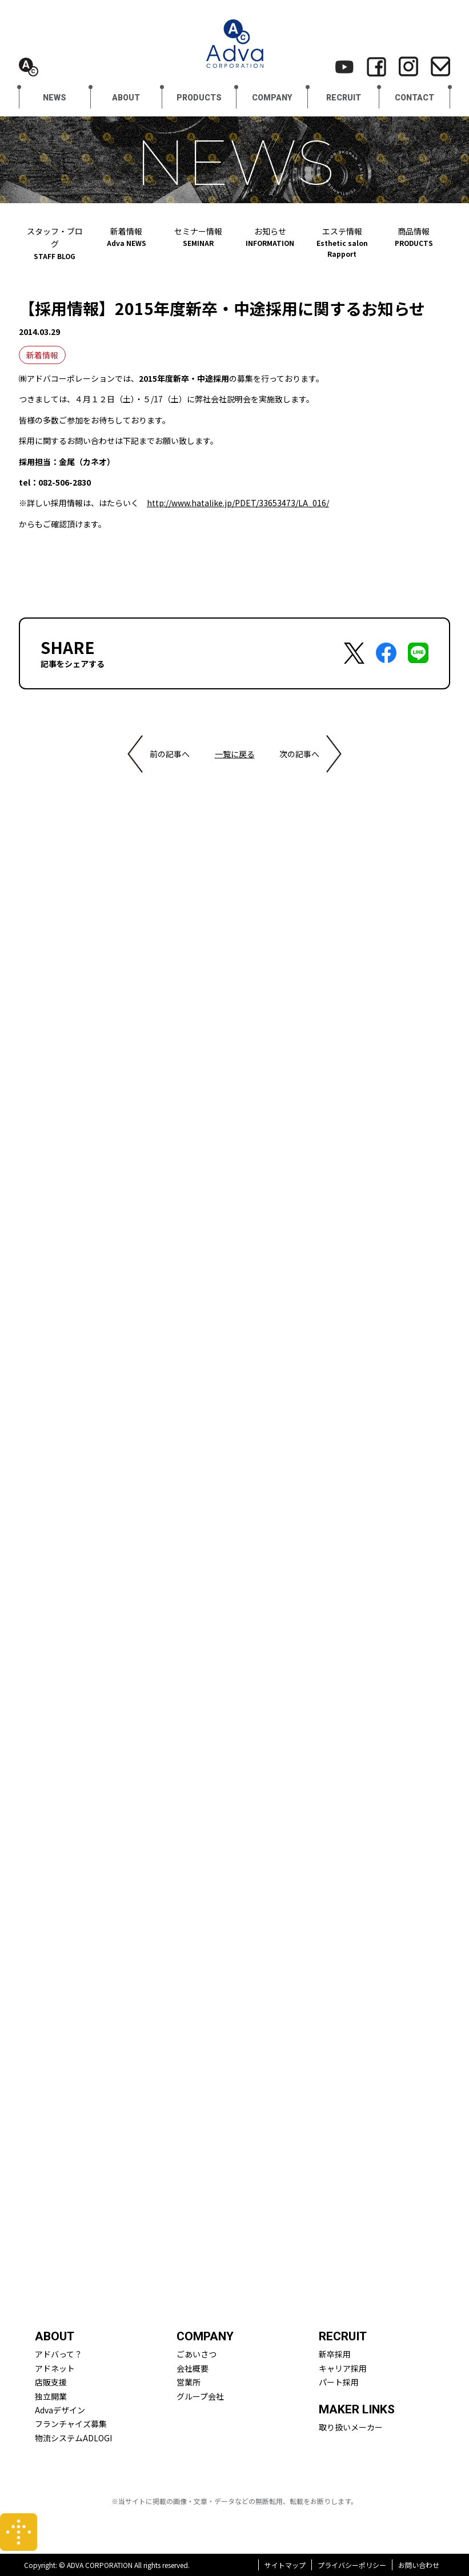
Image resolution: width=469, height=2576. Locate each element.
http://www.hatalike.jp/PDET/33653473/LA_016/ (238, 502)
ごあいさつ (197, 2354)
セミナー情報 (198, 236)
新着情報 (127, 236)
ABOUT (126, 97)
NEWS (54, 97)
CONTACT (414, 97)
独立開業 (51, 2396)
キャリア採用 (343, 2368)
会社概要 (193, 2368)
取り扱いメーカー (351, 2427)
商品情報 (414, 236)
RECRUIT (343, 97)
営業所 (189, 2382)
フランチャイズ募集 (71, 2423)
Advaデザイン (60, 2410)
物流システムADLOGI (73, 2438)
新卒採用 (335, 2354)
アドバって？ (58, 2354)
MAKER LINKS (357, 2409)
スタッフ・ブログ (55, 243)
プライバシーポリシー (352, 2565)
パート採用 (339, 2382)
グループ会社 (200, 2396)
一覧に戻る (235, 754)
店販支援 (51, 2382)
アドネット (55, 2368)
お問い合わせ (418, 2565)
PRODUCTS (199, 97)
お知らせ (270, 236)
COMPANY (272, 97)
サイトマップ (285, 2565)
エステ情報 (342, 242)
